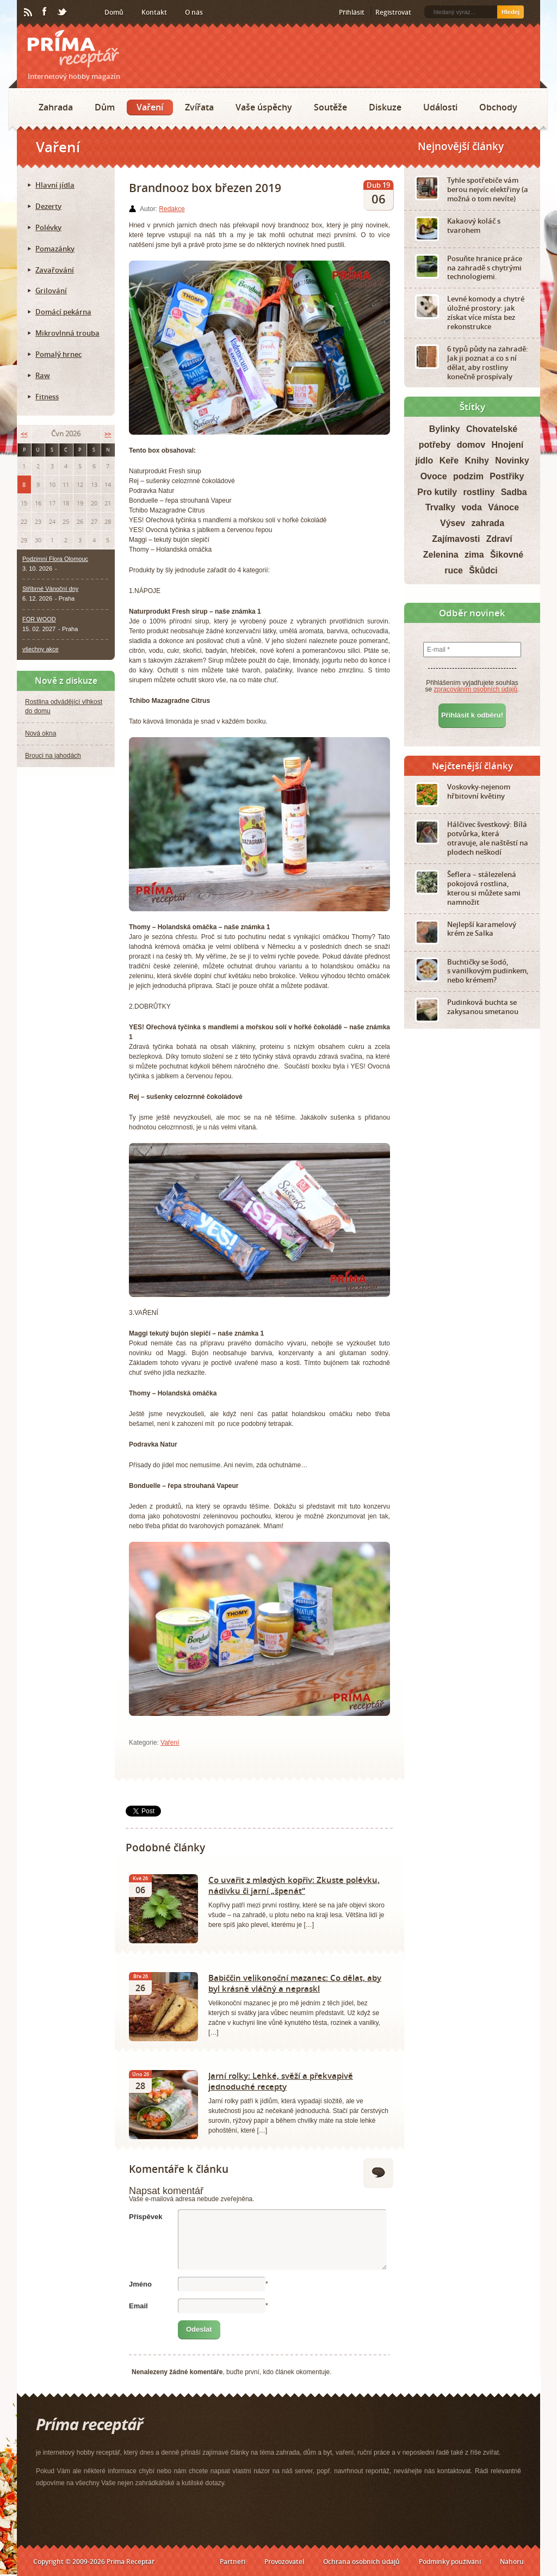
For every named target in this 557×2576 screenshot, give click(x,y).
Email (138, 2306)
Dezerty (48, 206)
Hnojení (508, 444)
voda (471, 507)
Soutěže (330, 107)
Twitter (62, 12)
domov (471, 444)
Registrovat (393, 12)
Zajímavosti (456, 538)
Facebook (45, 12)
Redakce (171, 209)
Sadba (514, 492)
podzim (468, 476)
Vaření (150, 107)
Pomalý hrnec (58, 354)
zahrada (488, 523)
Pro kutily (437, 492)
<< (24, 434)
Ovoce (433, 476)
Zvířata (199, 107)
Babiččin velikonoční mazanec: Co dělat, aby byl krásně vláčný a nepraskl (294, 1983)
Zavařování (54, 270)
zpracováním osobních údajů (475, 689)
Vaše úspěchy (264, 107)
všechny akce (40, 649)
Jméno (140, 2284)
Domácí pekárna (63, 312)
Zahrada (56, 107)
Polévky (48, 227)
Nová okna (40, 733)
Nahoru (512, 2561)
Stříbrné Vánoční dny (50, 588)
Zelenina (441, 554)
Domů (113, 12)
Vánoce (503, 507)
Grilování (51, 290)
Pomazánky (55, 249)
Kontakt (154, 12)
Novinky (512, 460)
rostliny (479, 492)
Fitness (47, 396)
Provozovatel (284, 2561)
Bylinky (444, 429)
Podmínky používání (450, 2561)
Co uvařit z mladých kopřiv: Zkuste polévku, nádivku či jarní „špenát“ (294, 1885)
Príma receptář (73, 48)
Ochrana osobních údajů (361, 2561)
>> (107, 434)
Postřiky (507, 476)
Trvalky (440, 507)
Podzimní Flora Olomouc (55, 558)
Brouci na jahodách (53, 755)
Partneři (232, 2561)
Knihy (477, 460)
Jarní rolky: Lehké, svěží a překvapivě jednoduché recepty (280, 2081)
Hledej (510, 12)
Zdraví (499, 538)
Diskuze (385, 107)
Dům (105, 107)
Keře (449, 460)
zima (474, 554)
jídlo (424, 460)
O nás (194, 12)
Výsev (452, 523)
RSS (29, 12)
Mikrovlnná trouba (67, 333)
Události (440, 107)
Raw (42, 375)
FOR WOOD (39, 619)
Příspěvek (145, 2217)
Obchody (498, 107)
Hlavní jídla (55, 185)
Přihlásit (351, 12)
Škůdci (483, 570)
